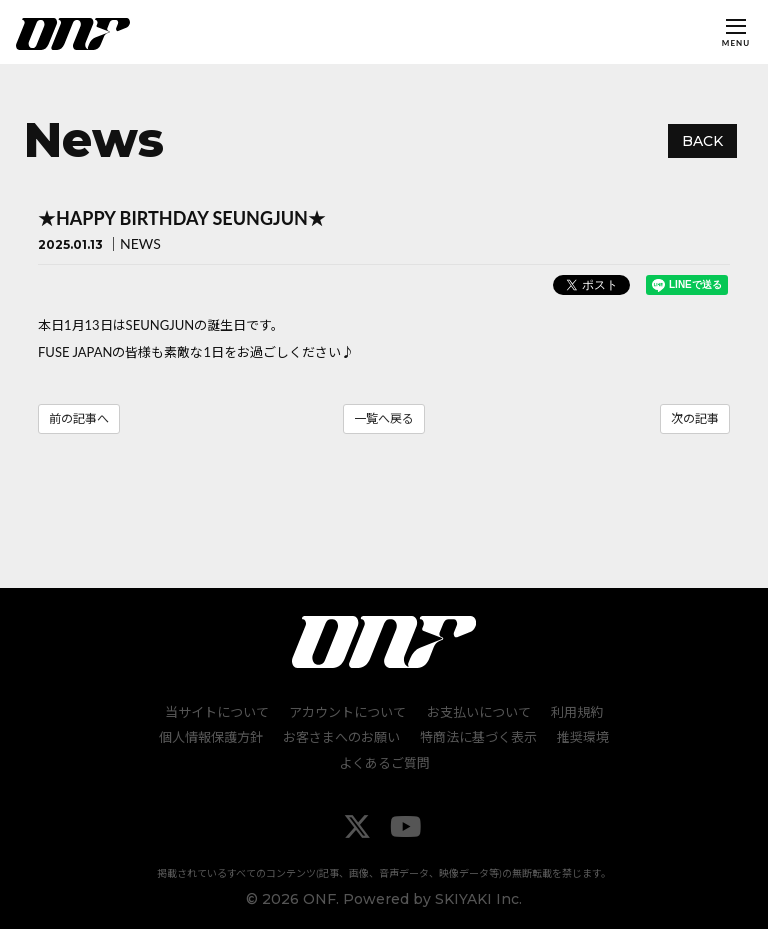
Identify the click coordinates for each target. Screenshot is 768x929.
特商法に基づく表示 (478, 737)
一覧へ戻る (384, 418)
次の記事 (695, 418)
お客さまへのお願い (341, 737)
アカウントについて (348, 711)
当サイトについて (218, 711)
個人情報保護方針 (211, 737)
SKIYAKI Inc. (478, 898)
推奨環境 (583, 737)
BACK (702, 141)
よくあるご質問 (384, 763)
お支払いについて (479, 711)
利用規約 (577, 711)
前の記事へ (79, 418)
